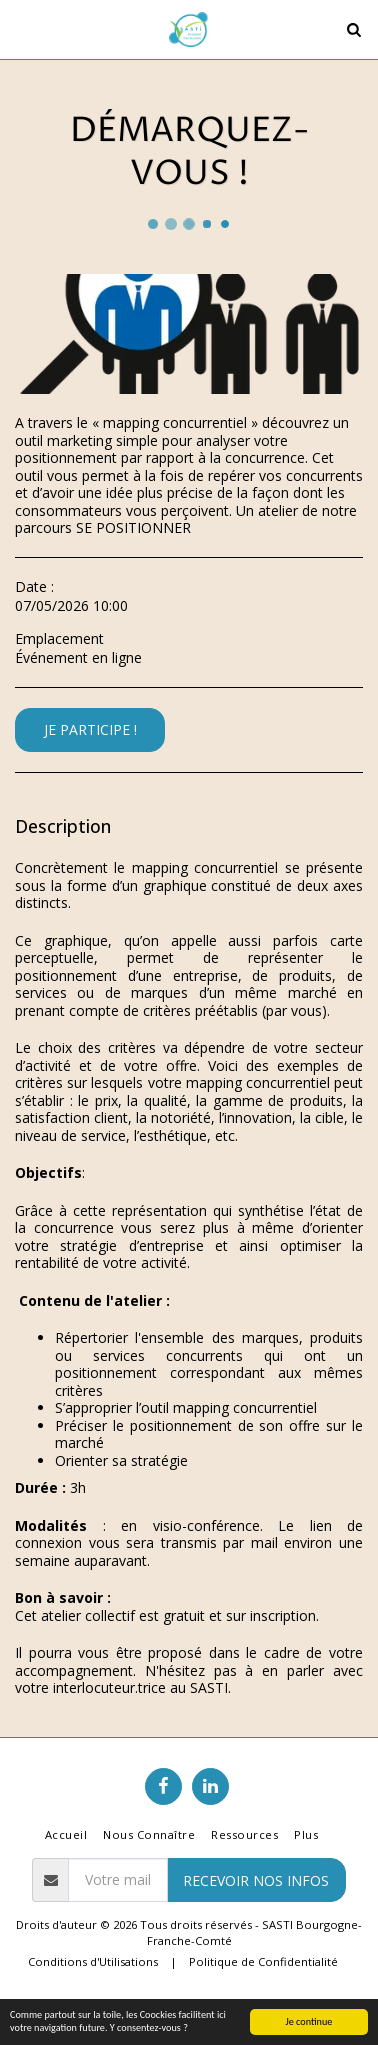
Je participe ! (90, 729)
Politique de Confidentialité (263, 1961)
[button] (22, 28)
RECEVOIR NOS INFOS (256, 1880)
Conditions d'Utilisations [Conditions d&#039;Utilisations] (93, 1961)
